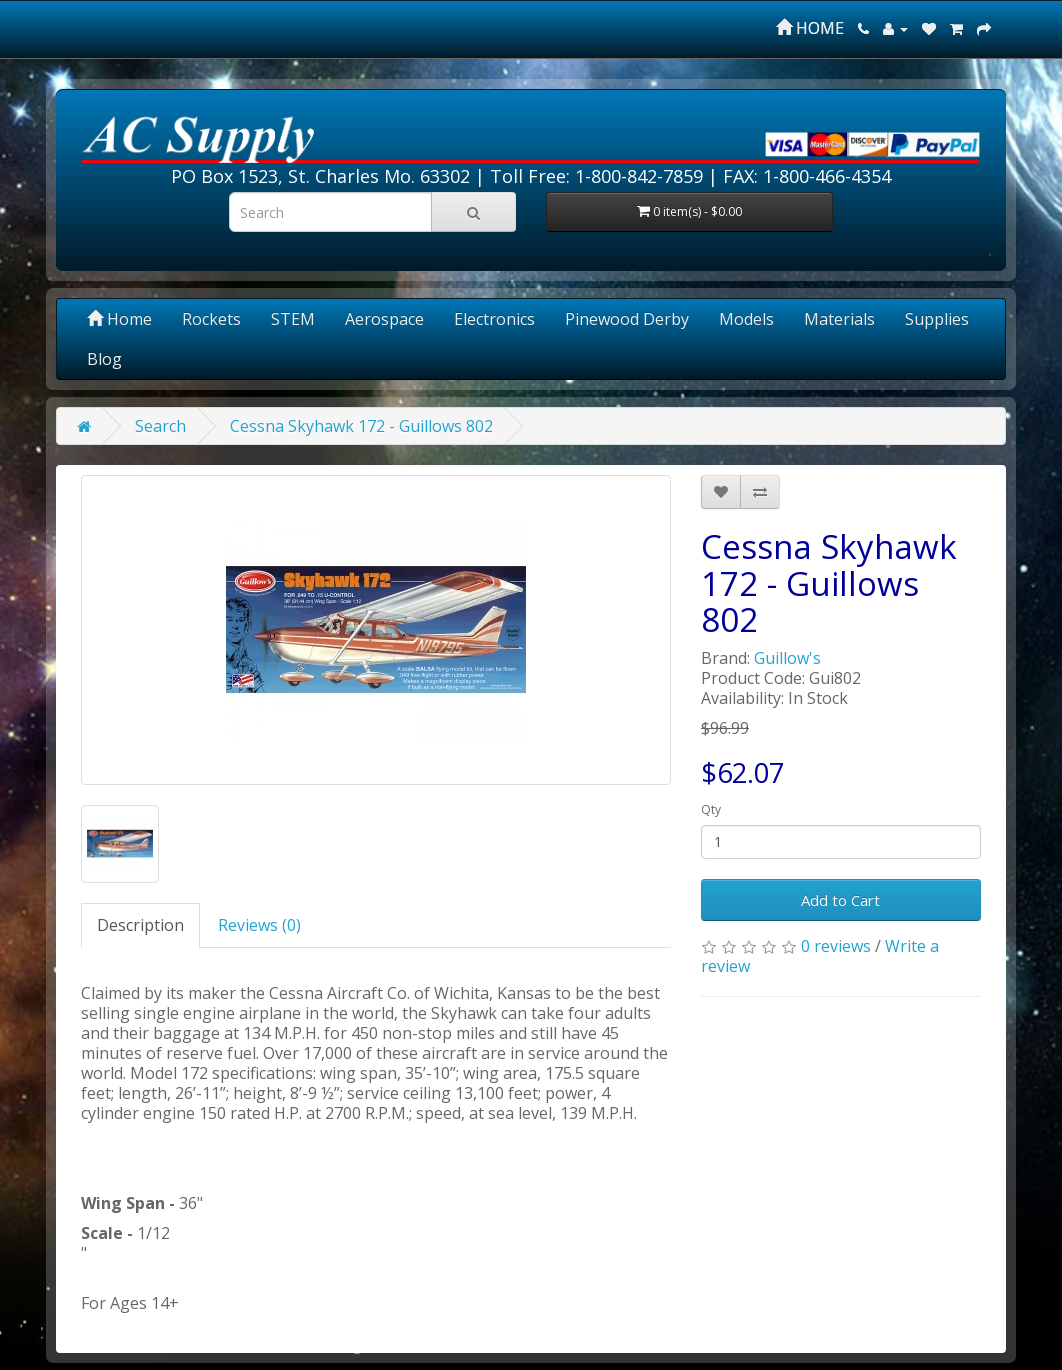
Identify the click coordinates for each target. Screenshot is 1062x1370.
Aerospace (384, 319)
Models (746, 319)
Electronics (494, 319)
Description (140, 925)
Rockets (211, 319)
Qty (711, 809)
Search (160, 426)
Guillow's (787, 658)
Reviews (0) (259, 925)
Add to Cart (840, 900)
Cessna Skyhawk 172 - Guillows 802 (361, 426)
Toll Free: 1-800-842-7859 (596, 176)
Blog (104, 359)
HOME (810, 28)
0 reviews (836, 946)
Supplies (937, 319)
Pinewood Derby (627, 319)
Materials (839, 319)
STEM (293, 319)
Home (119, 319)
